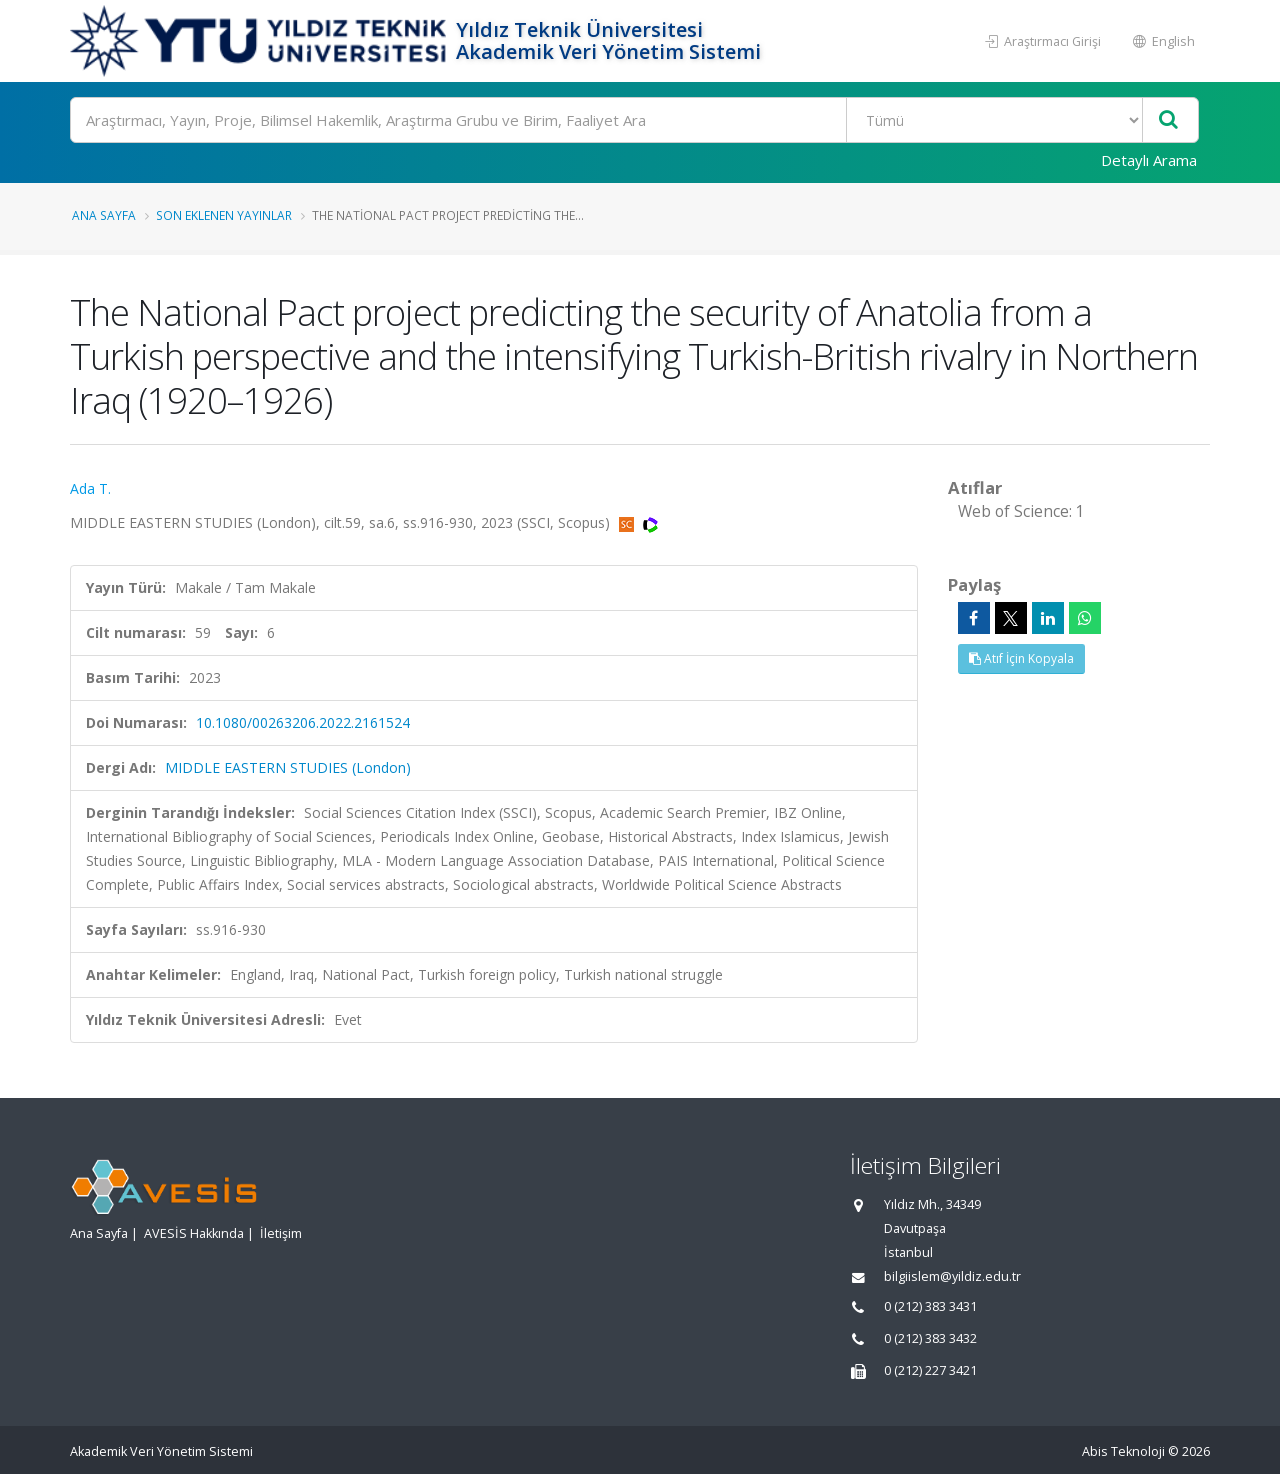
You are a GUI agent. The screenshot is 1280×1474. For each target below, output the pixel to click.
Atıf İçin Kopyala (1021, 658)
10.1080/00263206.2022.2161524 (303, 722)
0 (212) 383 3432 (930, 1338)
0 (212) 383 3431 (930, 1306)
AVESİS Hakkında (194, 1233)
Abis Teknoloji (1123, 1451)
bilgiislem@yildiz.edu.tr (952, 1276)
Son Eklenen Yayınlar (224, 215)
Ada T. (90, 488)
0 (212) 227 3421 (930, 1370)
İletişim (281, 1233)
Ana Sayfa (104, 215)
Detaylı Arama (1149, 160)
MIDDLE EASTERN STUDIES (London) (288, 767)
